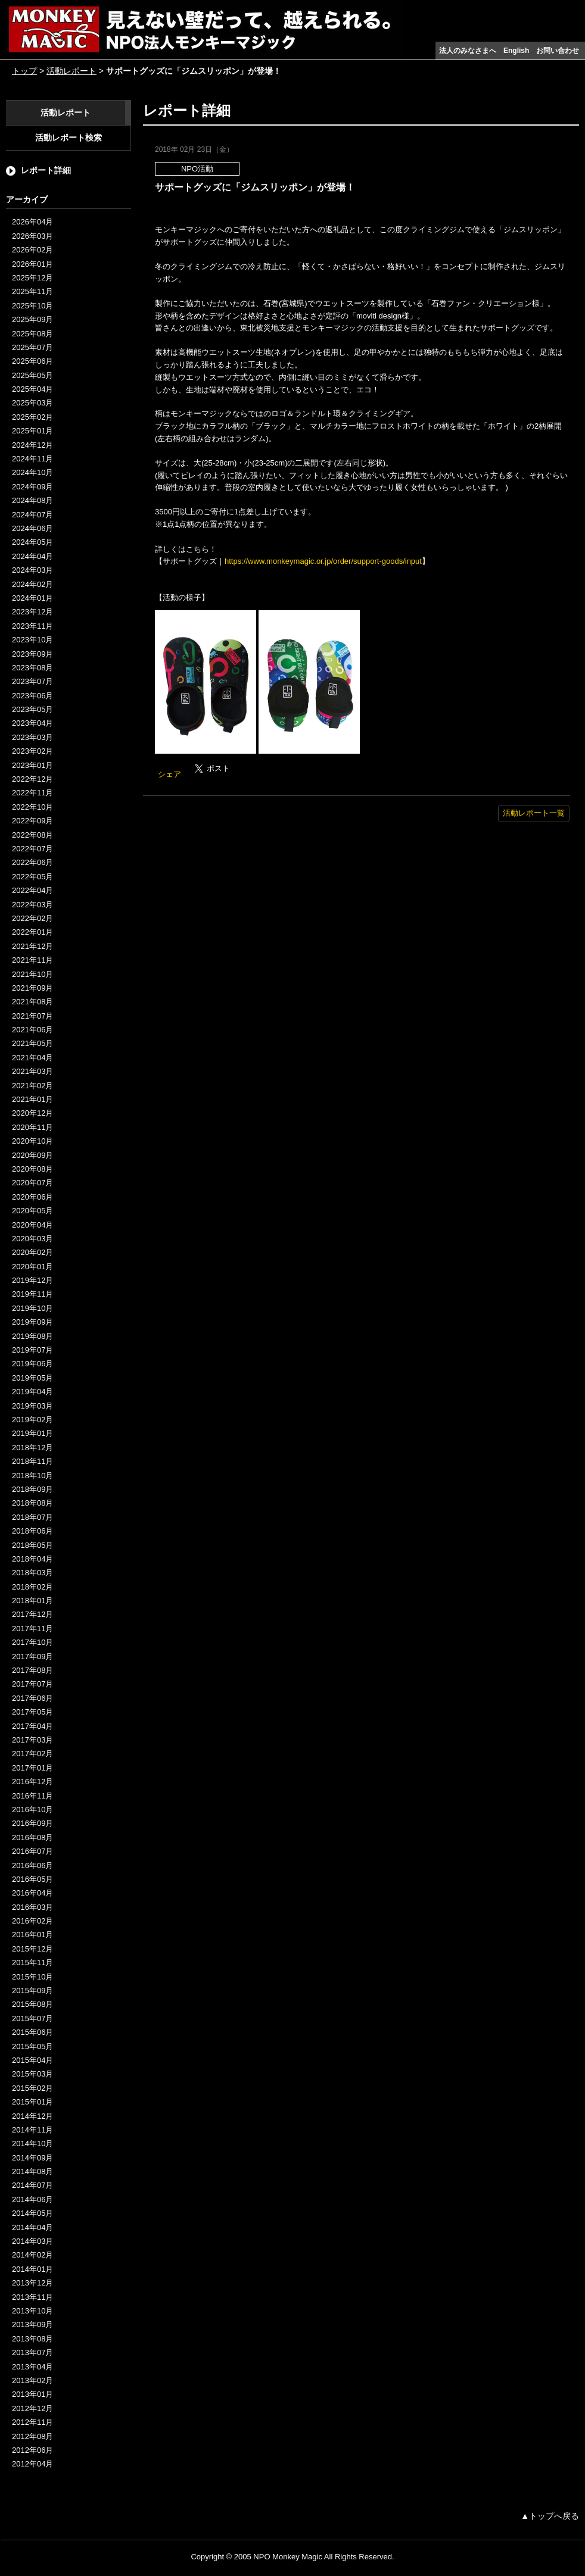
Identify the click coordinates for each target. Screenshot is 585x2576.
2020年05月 (32, 1210)
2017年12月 (32, 1614)
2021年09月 (32, 987)
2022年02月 (32, 918)
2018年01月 (32, 1600)
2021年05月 (32, 1043)
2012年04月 (32, 2463)
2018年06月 (32, 1530)
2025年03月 (32, 402)
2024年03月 (32, 570)
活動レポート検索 (68, 137)
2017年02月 (32, 1753)
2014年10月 (32, 2143)
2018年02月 (32, 1586)
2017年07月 (32, 1683)
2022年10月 (32, 807)
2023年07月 (32, 681)
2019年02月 (32, 1419)
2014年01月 (32, 2269)
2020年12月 (32, 1113)
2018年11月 (32, 1461)
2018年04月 (32, 1558)
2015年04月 (32, 2060)
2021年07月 (32, 1015)
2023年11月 (32, 626)
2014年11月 (32, 2129)
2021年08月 (32, 1001)
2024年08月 (32, 500)
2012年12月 (32, 2408)
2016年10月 (32, 1809)
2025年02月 (32, 417)
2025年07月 (32, 347)
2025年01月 (32, 430)
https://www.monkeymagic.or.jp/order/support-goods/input (323, 561)
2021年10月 (32, 974)
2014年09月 (32, 2157)
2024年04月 (32, 556)
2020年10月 (32, 1140)
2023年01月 (32, 765)
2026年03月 (32, 236)
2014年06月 (32, 2199)
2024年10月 (32, 472)
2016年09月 (32, 1823)
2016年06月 (32, 1865)
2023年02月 (32, 751)
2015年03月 (32, 2073)
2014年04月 (32, 2227)
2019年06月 (32, 1363)
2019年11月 (32, 1293)
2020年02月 (32, 1252)
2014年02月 (32, 2254)
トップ (24, 71)
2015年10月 (32, 1976)
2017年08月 (32, 1670)
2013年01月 (32, 2394)
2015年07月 (32, 2018)
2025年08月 (32, 333)
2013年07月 (32, 2352)
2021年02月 (32, 1085)
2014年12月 (32, 2116)
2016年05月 (32, 1879)
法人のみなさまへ (467, 50)
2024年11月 (32, 458)
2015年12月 (32, 1948)
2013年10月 (32, 2310)
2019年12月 (32, 1280)
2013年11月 (32, 2297)
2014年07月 (32, 2185)
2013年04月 (32, 2366)
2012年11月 (32, 2422)
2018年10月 (32, 1475)
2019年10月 (32, 1308)
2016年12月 (32, 1781)
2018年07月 (32, 1517)
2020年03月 (32, 1238)
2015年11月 (32, 1962)
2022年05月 (32, 876)
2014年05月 (32, 2213)
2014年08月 (32, 2171)
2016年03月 (32, 1907)
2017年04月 (32, 1726)
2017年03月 (32, 1739)
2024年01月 (32, 598)
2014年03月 (32, 2241)
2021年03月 (32, 1071)
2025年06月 (32, 361)
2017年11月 (32, 1628)
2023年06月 (32, 695)
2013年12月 (32, 2282)
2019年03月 (32, 1405)
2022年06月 (32, 862)
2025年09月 (32, 319)
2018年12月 (32, 1447)
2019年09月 (32, 1321)
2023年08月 (32, 667)
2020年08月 (32, 1168)
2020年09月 (32, 1155)
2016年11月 (32, 1795)
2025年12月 (32, 277)
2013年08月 (32, 2338)
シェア (169, 774)
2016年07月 (32, 1851)
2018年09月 (32, 1489)
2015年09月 (32, 1990)
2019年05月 (32, 1377)
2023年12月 (32, 611)
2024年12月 (32, 445)
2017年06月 (32, 1698)
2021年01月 (32, 1099)
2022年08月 (32, 834)
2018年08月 (32, 1502)
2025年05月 (32, 375)
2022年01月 (32, 932)
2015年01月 (32, 2101)
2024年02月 (32, 584)
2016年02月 (32, 1920)
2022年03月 (32, 904)
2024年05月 (32, 542)
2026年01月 (32, 264)
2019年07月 (32, 1349)
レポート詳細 (46, 170)
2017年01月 (32, 1767)
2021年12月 (32, 946)
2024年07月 (32, 514)
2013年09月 (32, 2324)
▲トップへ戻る (550, 2516)
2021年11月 (32, 960)
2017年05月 (32, 1711)
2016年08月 (32, 1837)
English (516, 50)
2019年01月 (32, 1433)
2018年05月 (32, 1545)
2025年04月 (32, 389)
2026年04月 (32, 221)
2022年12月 (32, 779)
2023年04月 (32, 723)
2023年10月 (32, 639)
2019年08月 (32, 1336)
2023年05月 (32, 709)
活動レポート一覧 (534, 812)
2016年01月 (32, 1934)
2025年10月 (32, 305)
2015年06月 (32, 2032)
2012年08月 (32, 2436)
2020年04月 (32, 1224)
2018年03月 (32, 1572)
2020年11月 (32, 1127)
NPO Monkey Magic (287, 2556)
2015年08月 (32, 2004)
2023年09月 (32, 654)
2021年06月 (32, 1029)
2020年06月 (32, 1196)
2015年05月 (32, 2046)
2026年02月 (32, 249)
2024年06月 (32, 528)
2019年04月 (32, 1391)
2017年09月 (32, 1656)
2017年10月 (32, 1642)
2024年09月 (32, 486)
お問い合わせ (557, 50)
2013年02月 (32, 2380)
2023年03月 (32, 737)
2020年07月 (32, 1182)
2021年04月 (32, 1057)
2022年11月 (32, 792)
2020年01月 (32, 1266)
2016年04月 (32, 1892)
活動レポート (71, 71)
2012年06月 (32, 2450)
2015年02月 (32, 2088)
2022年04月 (32, 890)
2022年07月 (32, 848)
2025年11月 (32, 291)
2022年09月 (32, 820)
